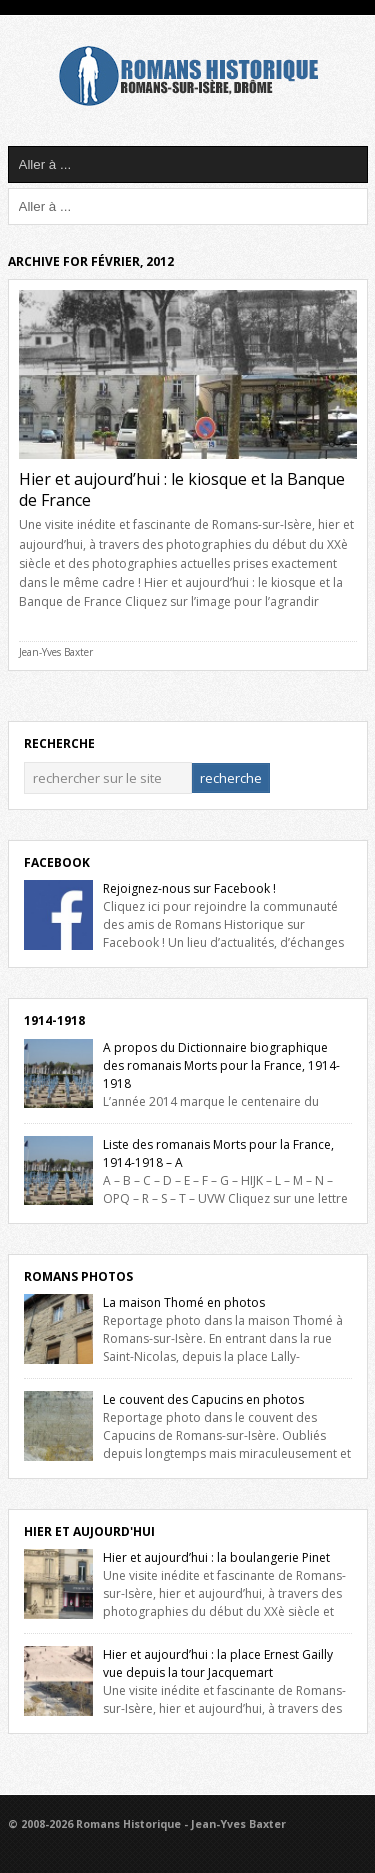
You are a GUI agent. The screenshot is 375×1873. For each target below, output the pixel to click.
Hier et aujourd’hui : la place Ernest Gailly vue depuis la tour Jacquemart (218, 1663)
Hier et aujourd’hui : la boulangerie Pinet (216, 1557)
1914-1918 (54, 1020)
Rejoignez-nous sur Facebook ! (189, 888)
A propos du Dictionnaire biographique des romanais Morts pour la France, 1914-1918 (221, 1065)
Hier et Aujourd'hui (89, 1531)
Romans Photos (78, 1276)
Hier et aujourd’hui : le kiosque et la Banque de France (182, 489)
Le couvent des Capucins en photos (203, 1399)
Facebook (57, 862)
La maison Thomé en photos (184, 1302)
